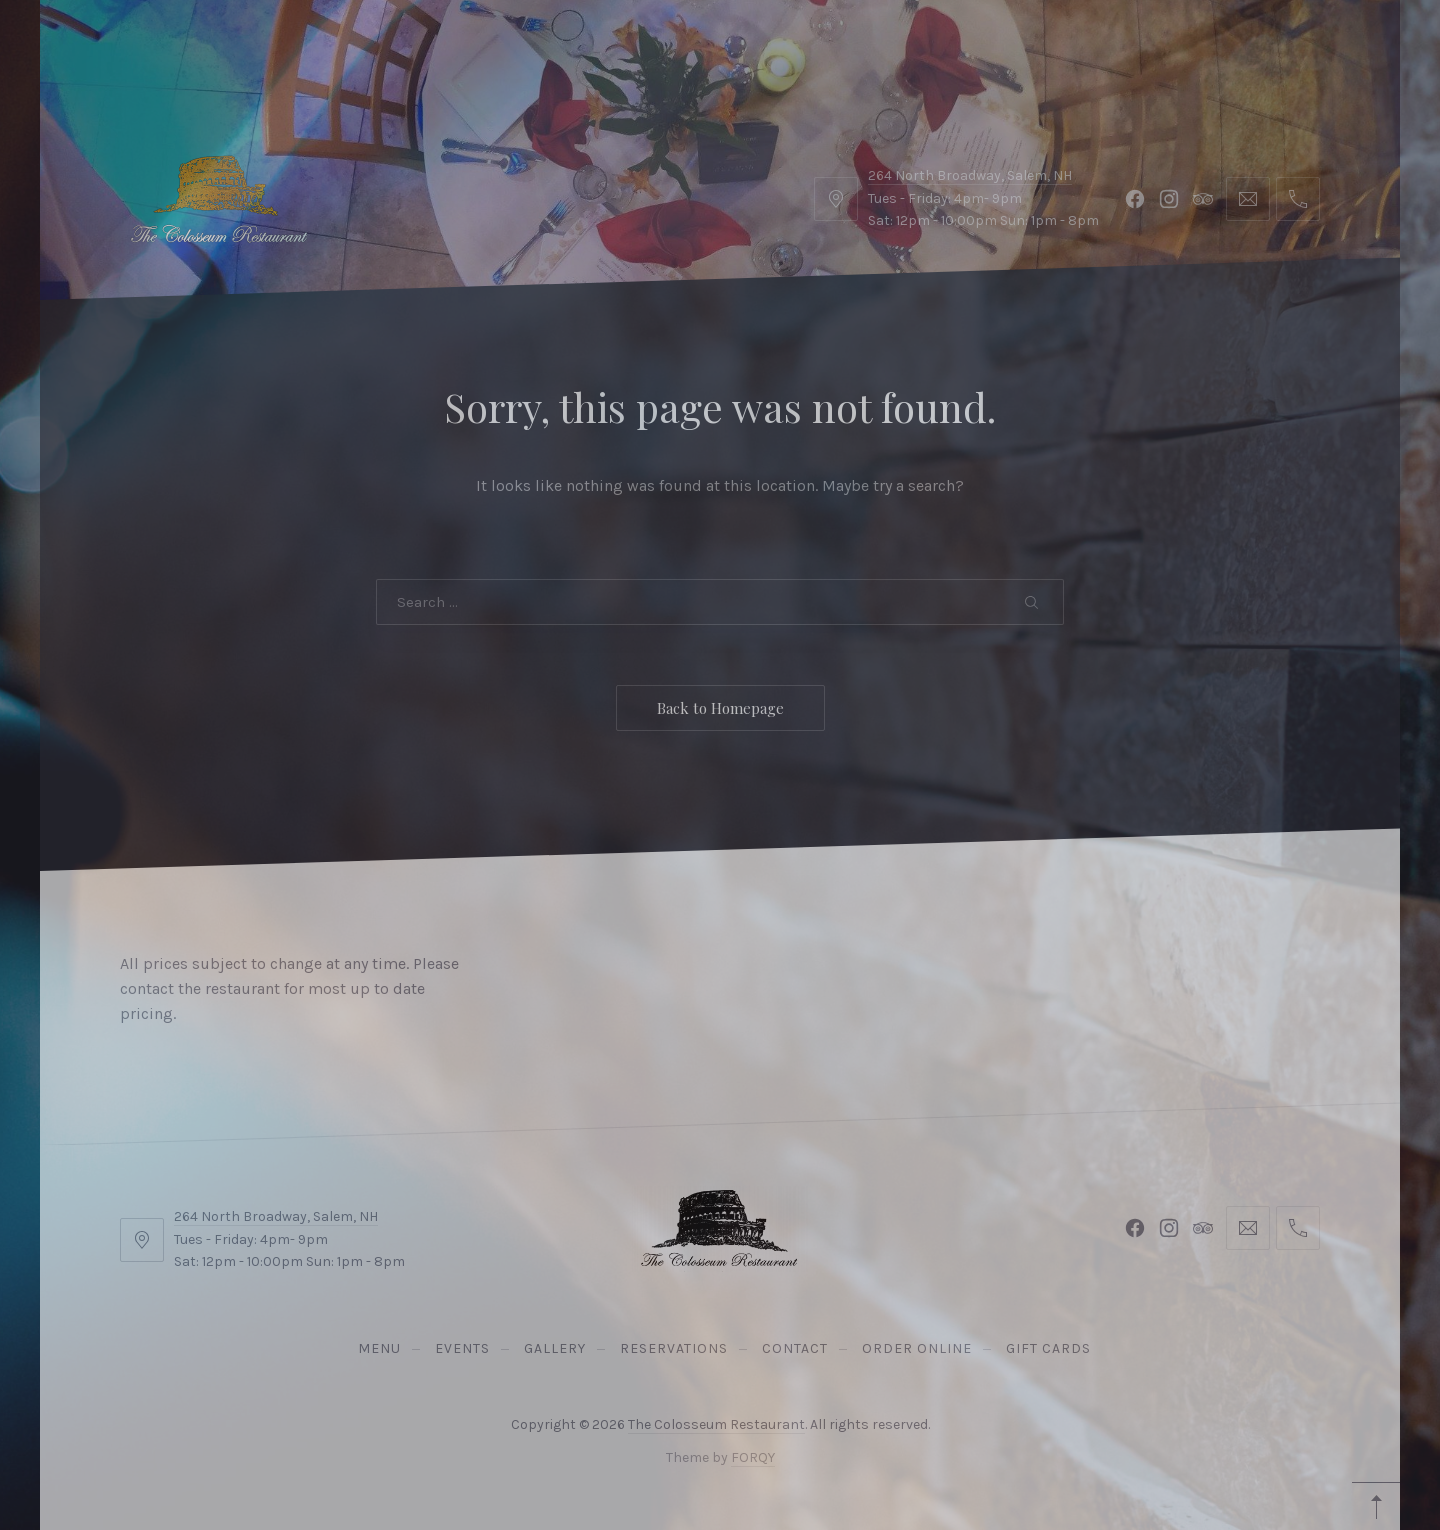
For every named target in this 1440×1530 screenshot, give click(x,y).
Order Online (550, 49)
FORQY (753, 1457)
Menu (122, 49)
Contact (420, 49)
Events (213, 49)
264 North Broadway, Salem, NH (276, 1216)
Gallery (314, 49)
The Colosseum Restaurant (716, 1424)
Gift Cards (689, 49)
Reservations (1285, 49)
